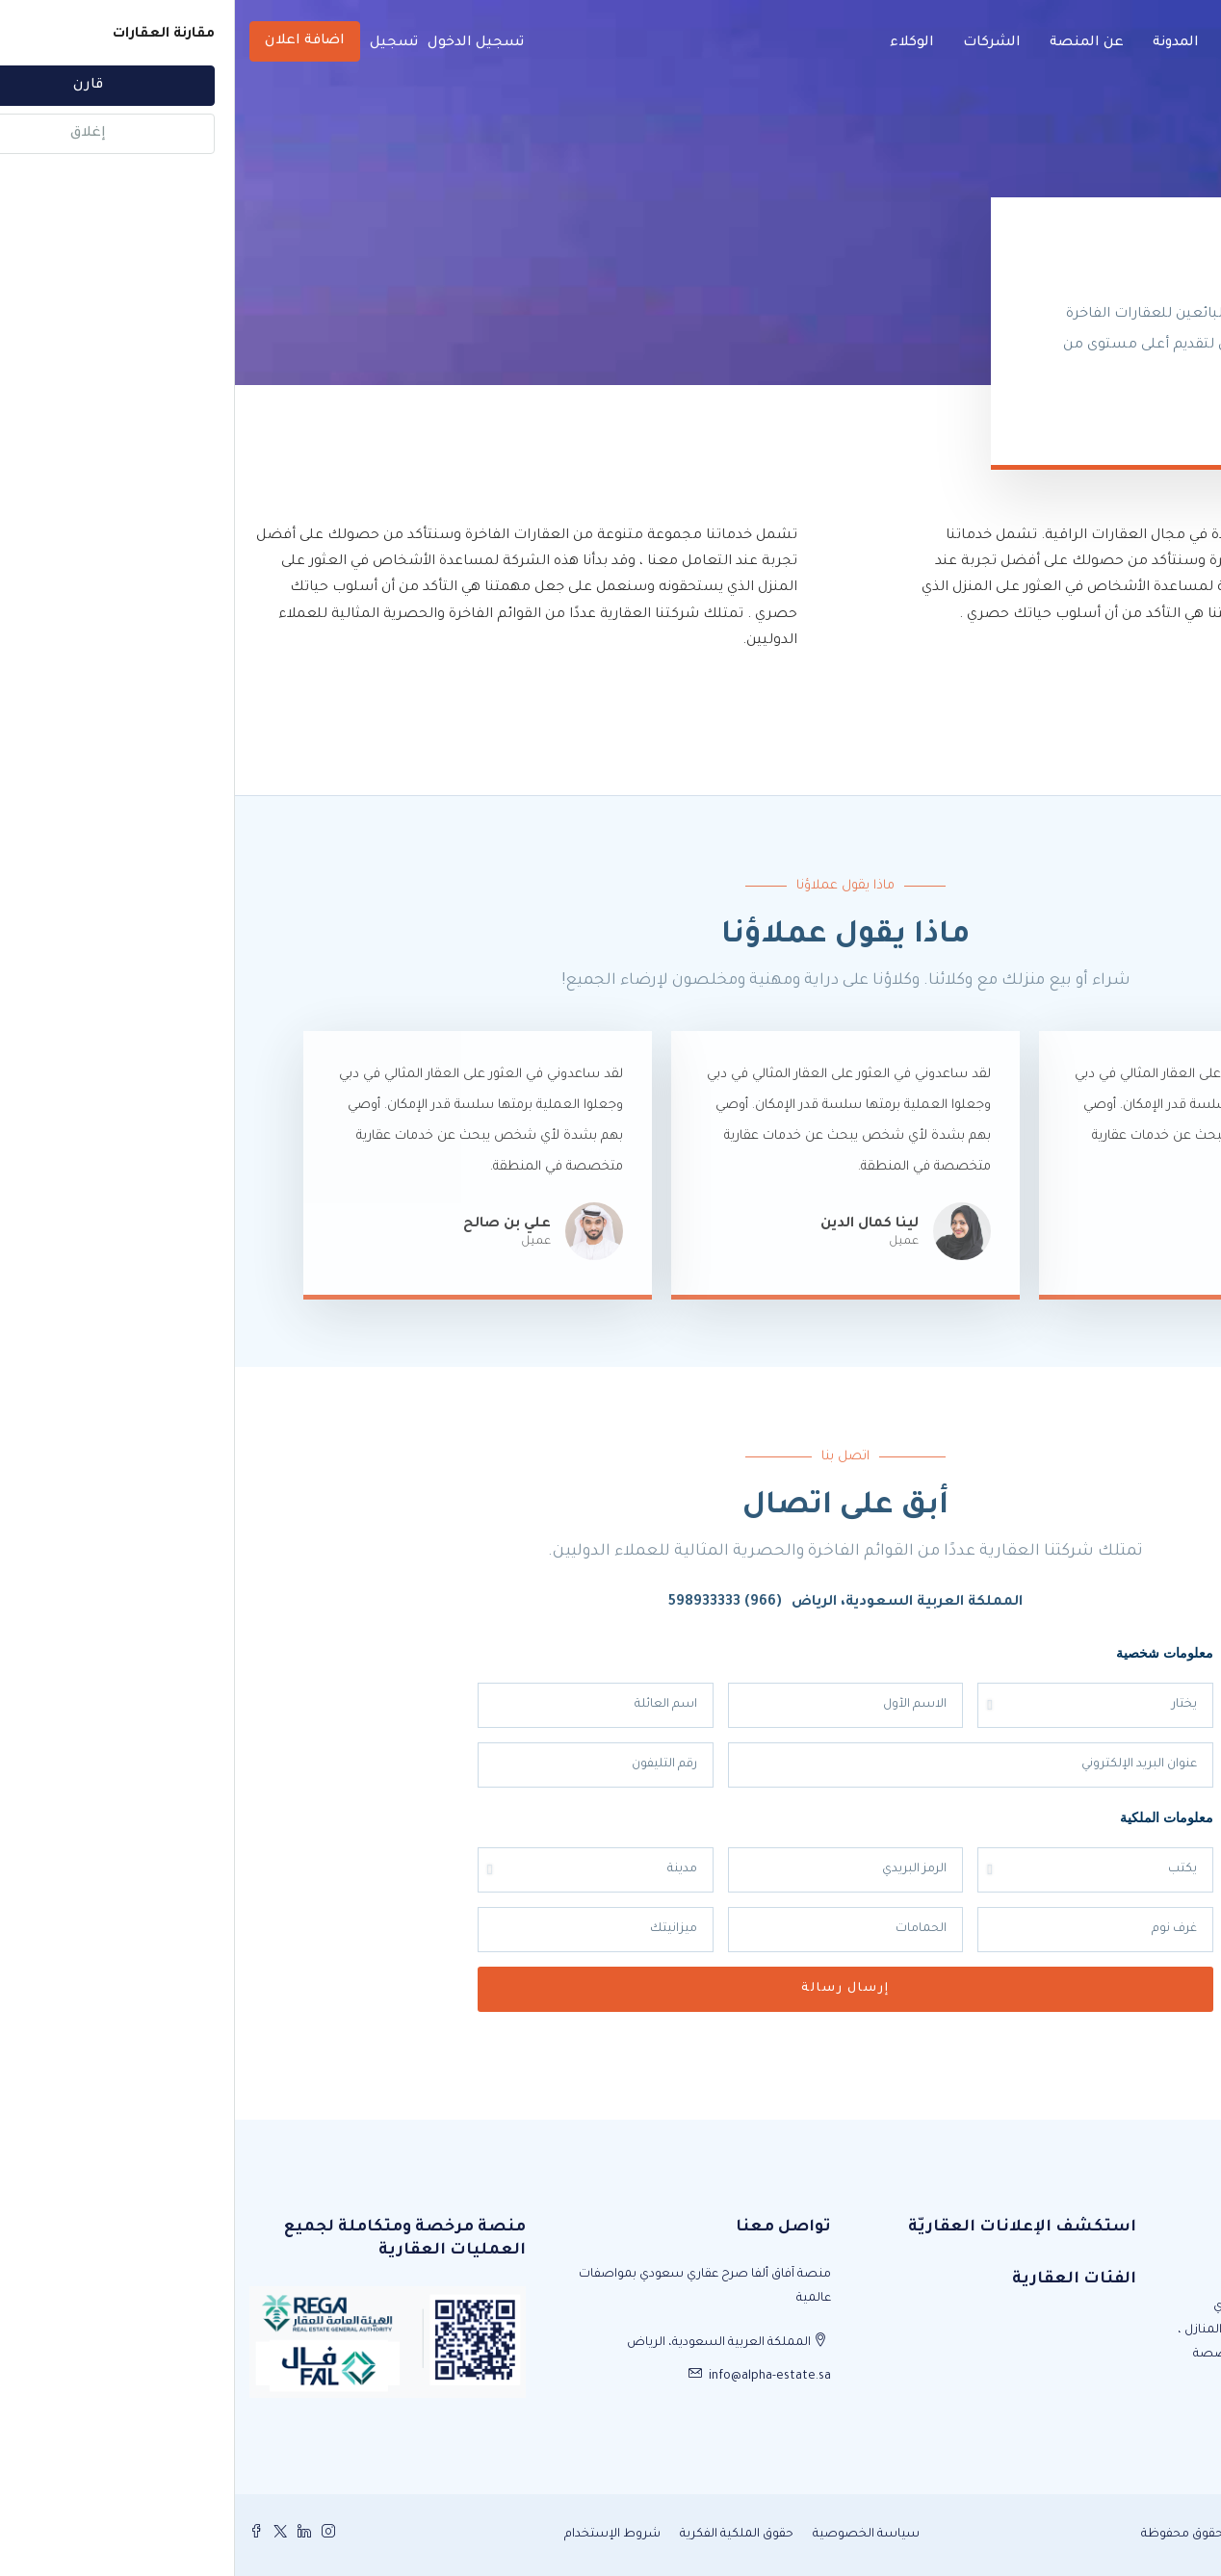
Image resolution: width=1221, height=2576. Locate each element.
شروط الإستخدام (377, 2534)
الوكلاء (677, 43)
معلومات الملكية (931, 1817)
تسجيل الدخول (241, 43)
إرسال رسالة (610, 1989)
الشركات (757, 43)
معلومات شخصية (929, 1652)
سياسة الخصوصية (631, 2534)
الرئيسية (1022, 43)
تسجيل (159, 43)
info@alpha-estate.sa (535, 2376)
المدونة (941, 43)
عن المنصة (852, 43)
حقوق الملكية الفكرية (502, 2534)
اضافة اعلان (70, 41)
